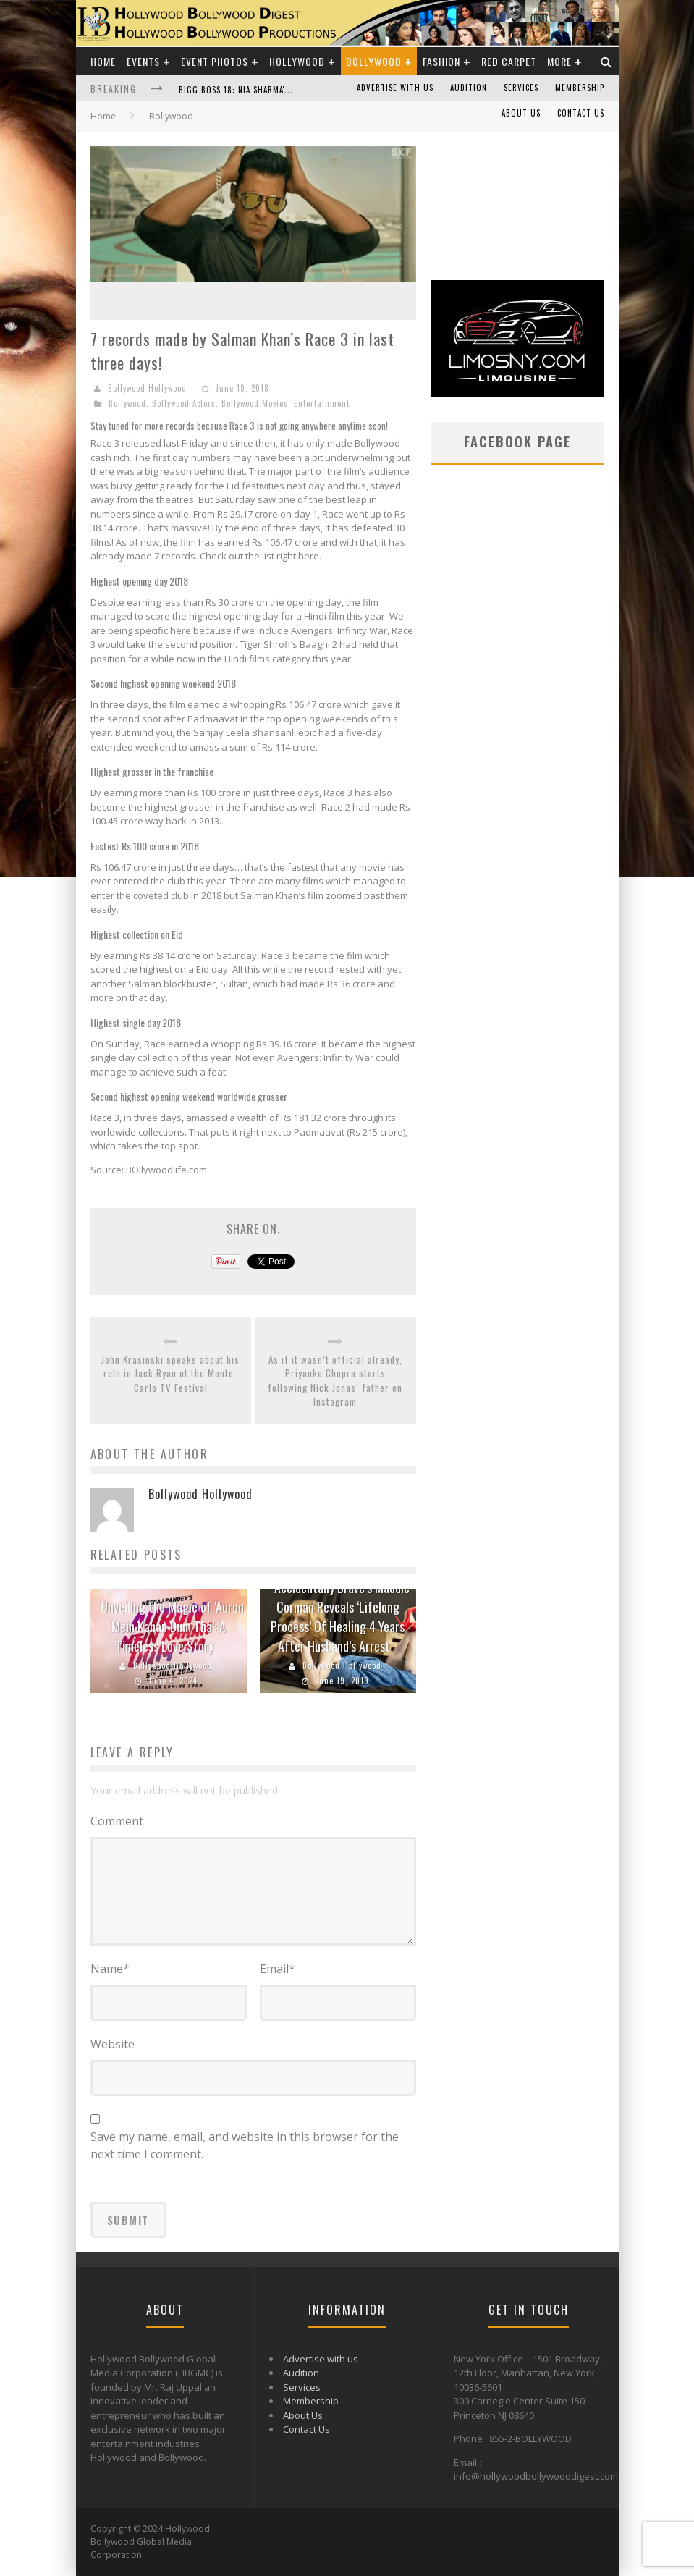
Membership (579, 87)
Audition (468, 87)
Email (277, 1969)
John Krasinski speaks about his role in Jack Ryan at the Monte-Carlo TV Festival (170, 1374)
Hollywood (297, 61)
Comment (116, 1821)
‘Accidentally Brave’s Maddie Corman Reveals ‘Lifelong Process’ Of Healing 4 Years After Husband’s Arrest (340, 1616)
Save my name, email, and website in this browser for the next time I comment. (244, 2145)
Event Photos (214, 61)
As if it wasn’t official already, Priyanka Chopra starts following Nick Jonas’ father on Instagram (335, 1381)
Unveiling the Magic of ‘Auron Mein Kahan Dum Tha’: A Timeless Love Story (172, 1626)
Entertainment (322, 403)
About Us (521, 113)
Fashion (441, 61)
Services (521, 87)
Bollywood (374, 61)
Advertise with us (395, 87)
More (559, 61)
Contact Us (580, 113)
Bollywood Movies (254, 403)
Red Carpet (508, 61)
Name (110, 1969)
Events (143, 61)
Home (103, 61)
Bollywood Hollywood (147, 388)
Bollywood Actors (184, 403)
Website (112, 2044)
